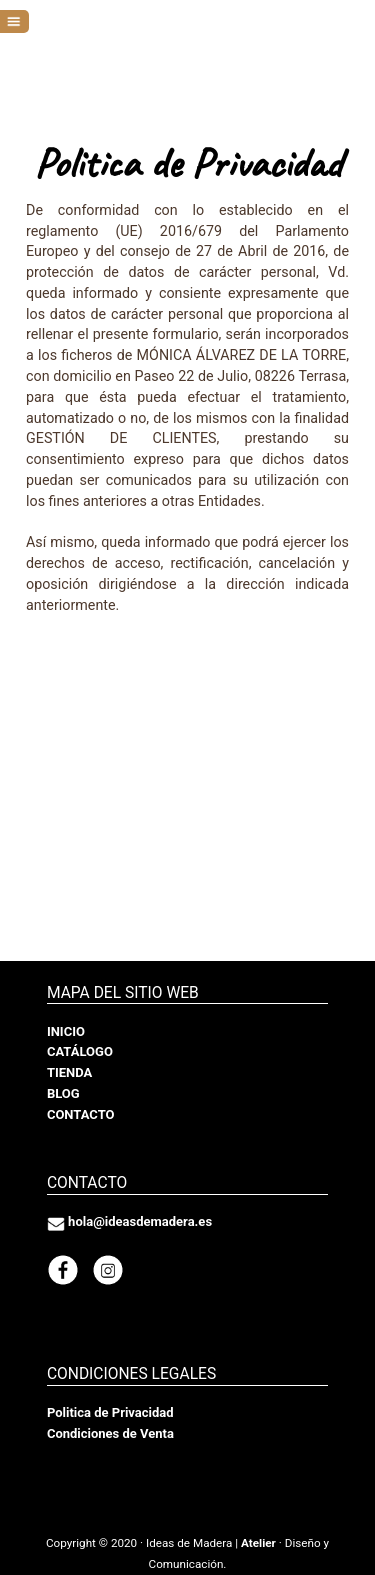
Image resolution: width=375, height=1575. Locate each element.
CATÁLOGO (80, 1051)
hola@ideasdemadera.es (140, 1221)
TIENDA (69, 1072)
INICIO (66, 1031)
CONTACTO (81, 1114)
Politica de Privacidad (110, 1412)
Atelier (258, 1543)
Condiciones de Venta (110, 1433)
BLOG (63, 1093)
